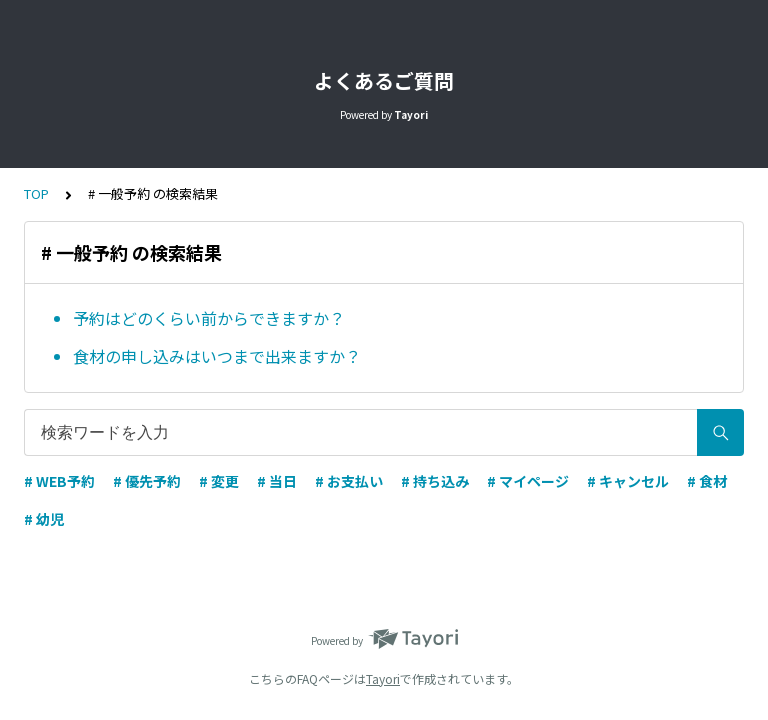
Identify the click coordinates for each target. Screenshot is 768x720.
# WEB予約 (59, 481)
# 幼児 (44, 519)
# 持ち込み (435, 481)
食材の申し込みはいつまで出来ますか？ (217, 356)
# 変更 (219, 481)
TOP (36, 193)
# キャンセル (628, 481)
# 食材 (707, 481)
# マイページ (528, 481)
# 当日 (277, 481)
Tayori (383, 678)
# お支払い (349, 481)
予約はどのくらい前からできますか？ (209, 318)
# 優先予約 (147, 481)
